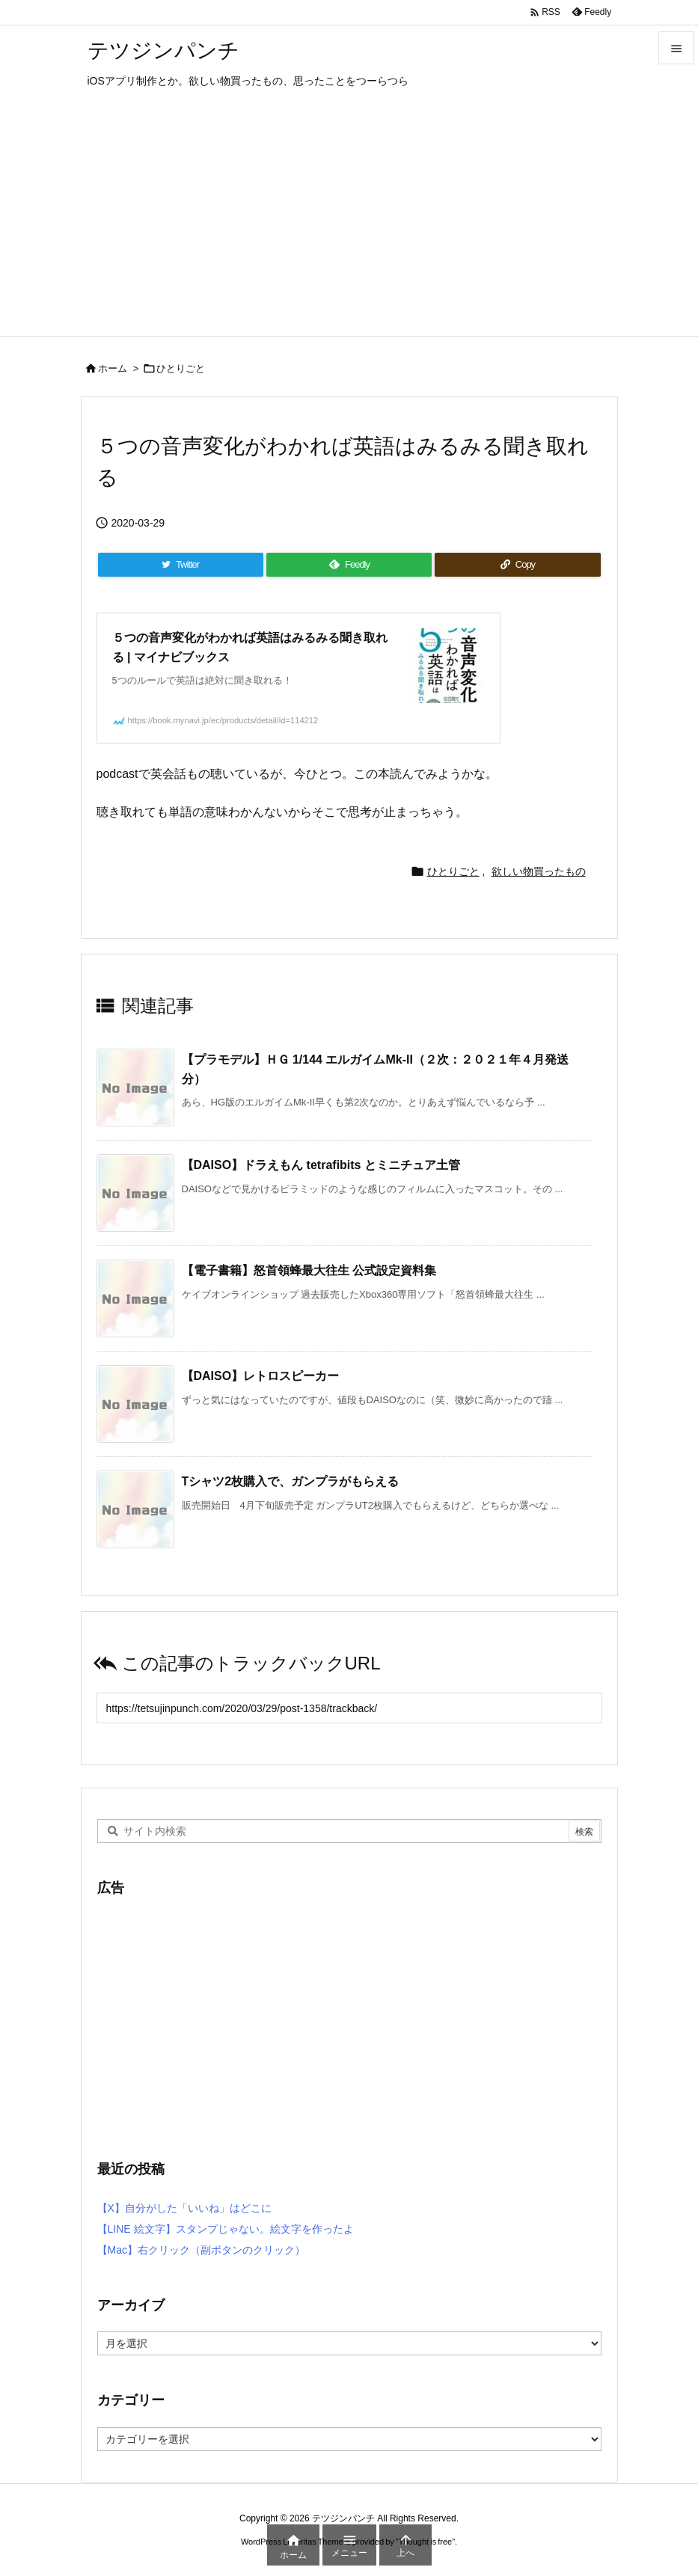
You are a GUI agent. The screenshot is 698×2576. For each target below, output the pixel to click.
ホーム (112, 368)
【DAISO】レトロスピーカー (261, 1376)
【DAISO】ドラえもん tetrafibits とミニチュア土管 (321, 1165)
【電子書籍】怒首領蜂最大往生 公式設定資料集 (309, 1270)
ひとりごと (180, 368)
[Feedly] (349, 565)
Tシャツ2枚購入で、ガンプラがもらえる (290, 1481)
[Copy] (517, 565)
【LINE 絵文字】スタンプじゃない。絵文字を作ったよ (225, 2229)
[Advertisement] (349, 223)
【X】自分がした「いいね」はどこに (184, 2208)
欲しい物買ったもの (539, 871)
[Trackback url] (349, 1708)
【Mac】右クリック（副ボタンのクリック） (201, 2250)
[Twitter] (180, 565)
